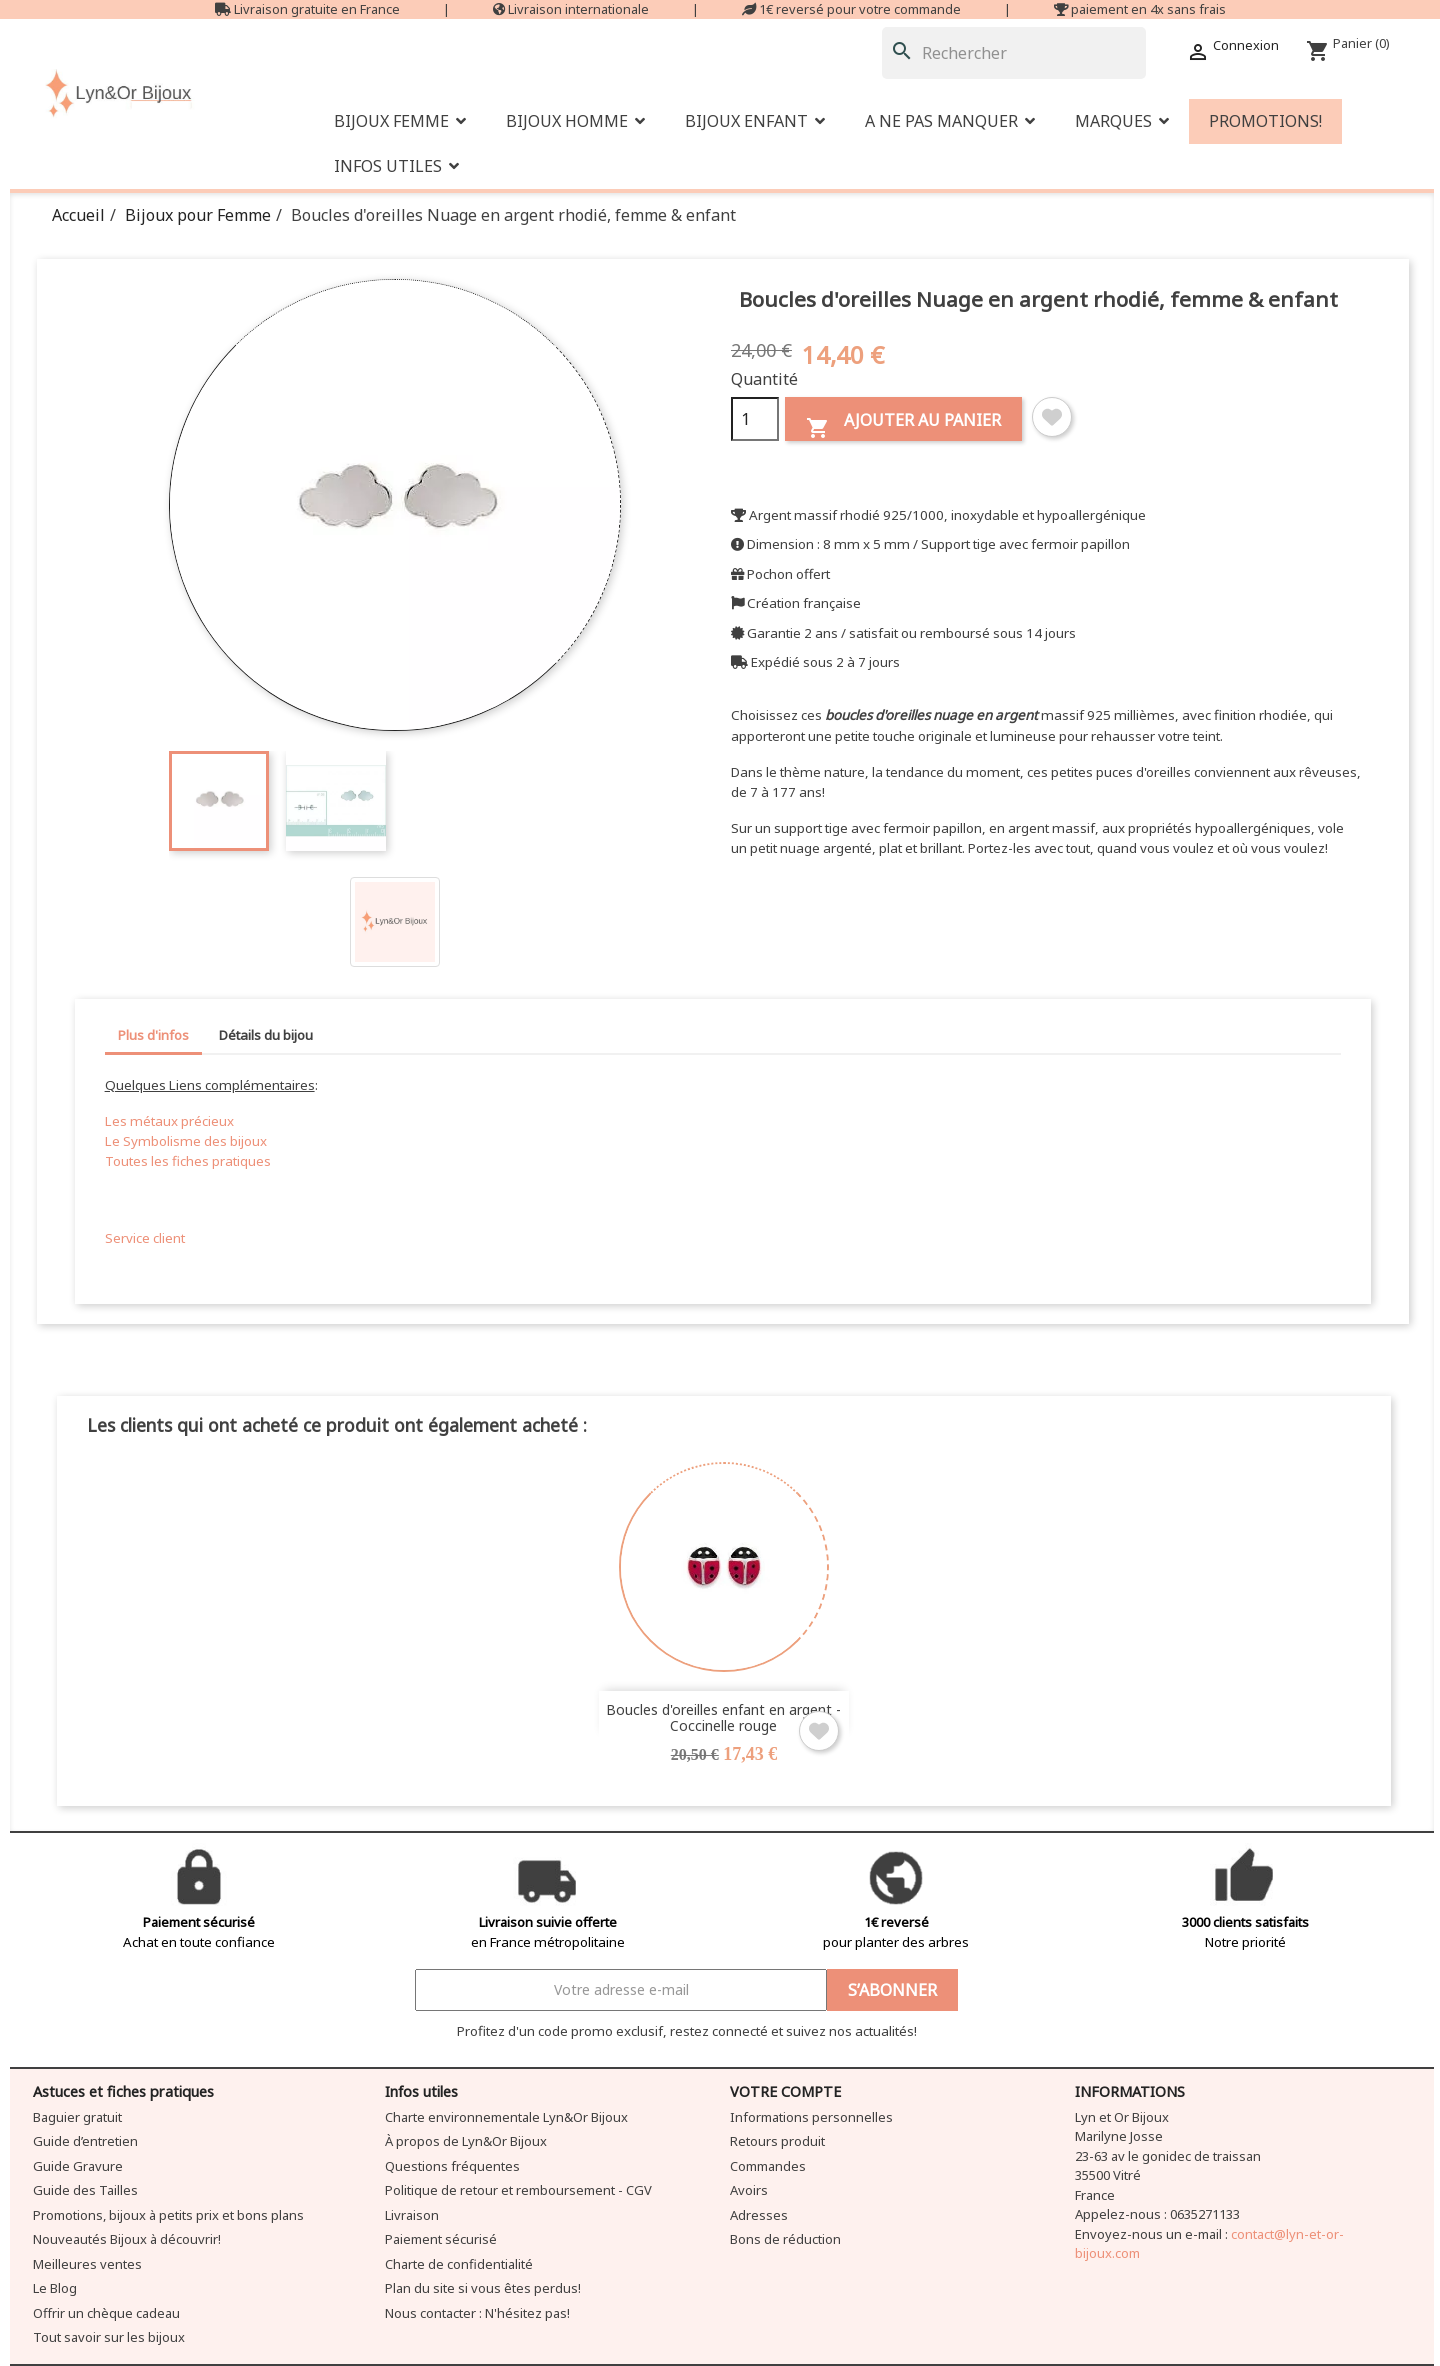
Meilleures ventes (87, 2264)
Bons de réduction (785, 2239)
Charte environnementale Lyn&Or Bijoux (506, 2117)
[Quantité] (755, 419)
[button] (950, 121)
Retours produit (777, 2141)
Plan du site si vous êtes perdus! (483, 2288)
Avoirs (749, 2190)
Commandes (768, 2166)
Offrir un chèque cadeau (106, 2313)
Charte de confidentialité (459, 2264)
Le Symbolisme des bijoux (186, 1141)
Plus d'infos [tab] (153, 1035)
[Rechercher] (1014, 53)
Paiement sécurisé (441, 2239)
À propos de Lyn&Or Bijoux (466, 2141)
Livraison (412, 2215)
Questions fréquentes (452, 2166)
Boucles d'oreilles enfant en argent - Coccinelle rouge (723, 1717)
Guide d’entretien (85, 2141)
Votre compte (785, 2091)
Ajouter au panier (903, 424)
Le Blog (55, 2288)
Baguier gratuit (77, 2117)
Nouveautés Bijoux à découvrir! (127, 2239)
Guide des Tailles (85, 2190)
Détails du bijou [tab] (266, 1035)
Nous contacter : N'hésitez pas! (477, 2313)
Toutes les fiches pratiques (188, 1161)
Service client (145, 1238)
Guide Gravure (78, 2166)
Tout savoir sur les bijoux (109, 2337)
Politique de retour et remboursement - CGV (518, 2190)
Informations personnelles (811, 2117)
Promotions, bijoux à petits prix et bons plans (168, 2215)
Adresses (759, 2215)
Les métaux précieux (169, 1121)
